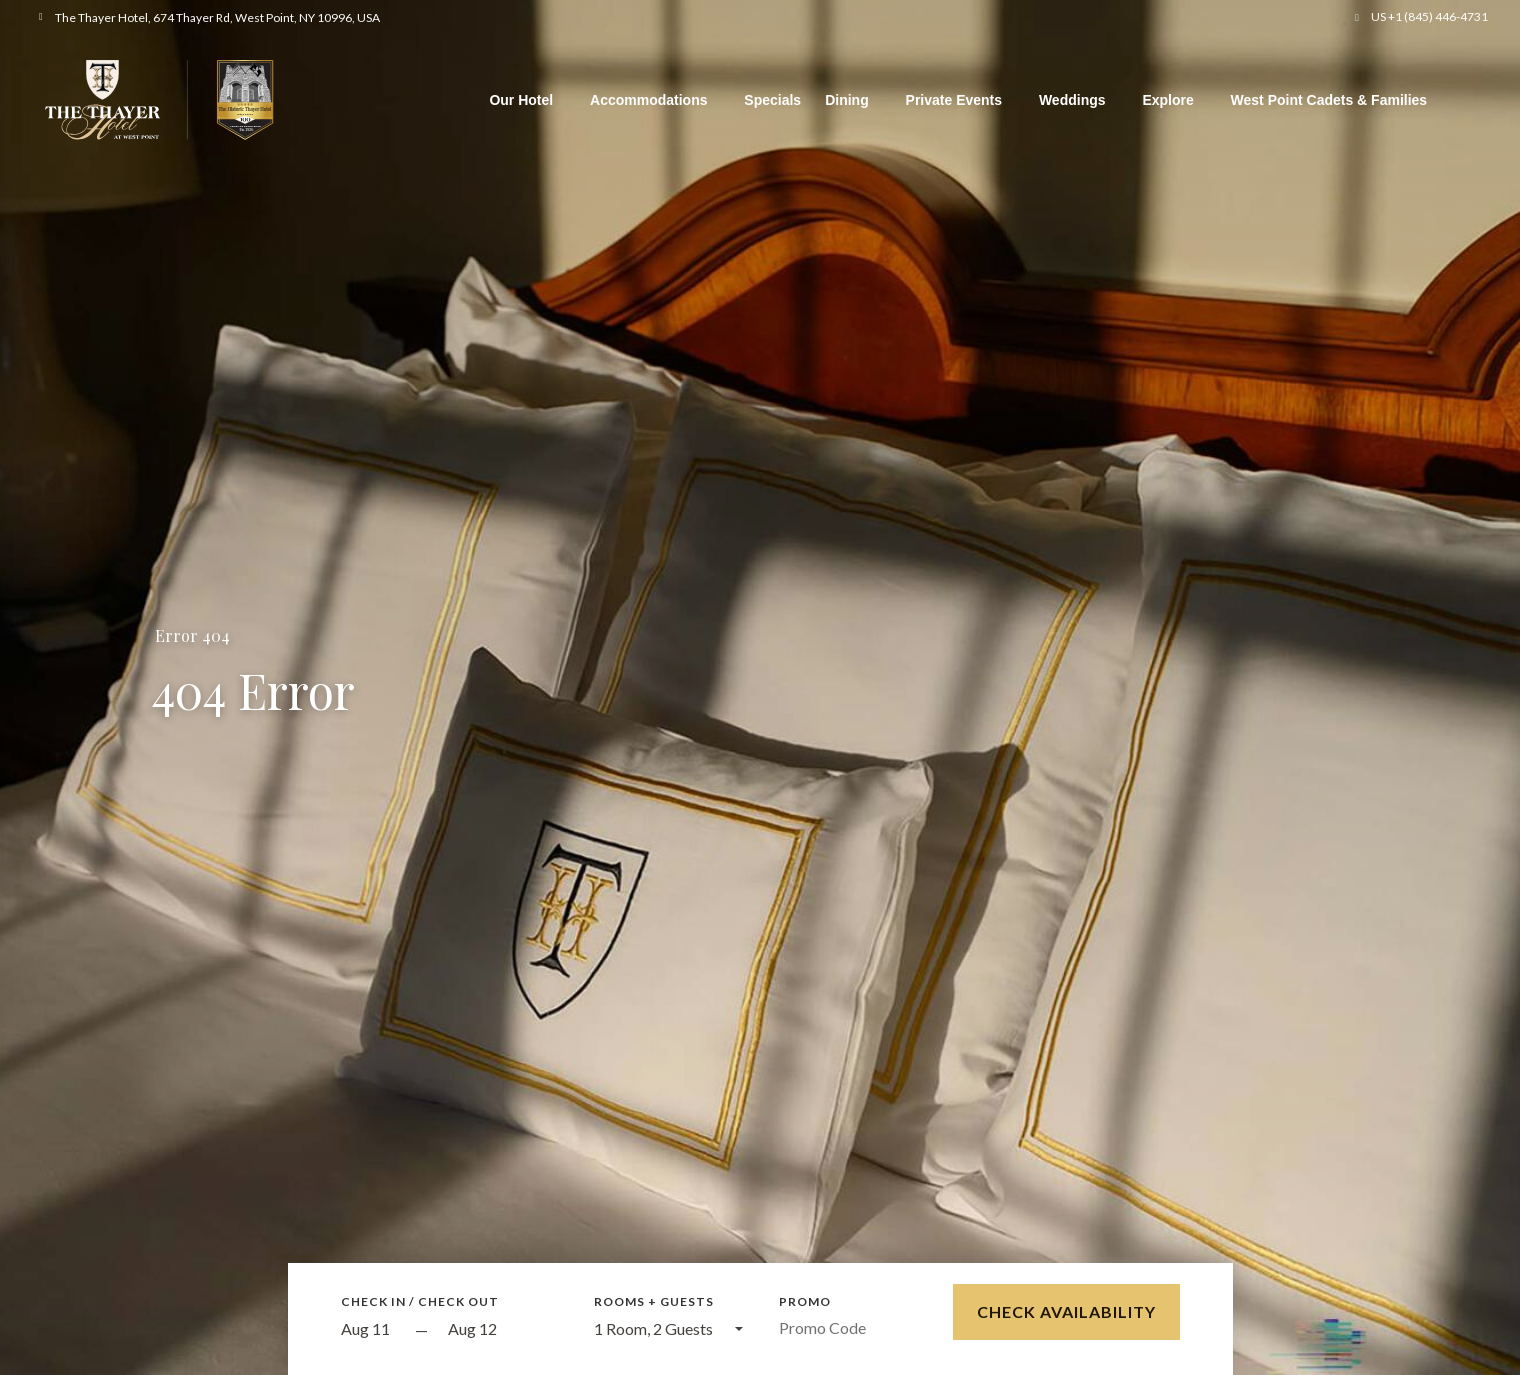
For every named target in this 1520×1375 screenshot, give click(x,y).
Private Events (954, 100)
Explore (1167, 100)
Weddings (1072, 100)
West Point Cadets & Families (1329, 100)
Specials (772, 100)
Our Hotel (521, 100)
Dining (847, 100)
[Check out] (503, 1329)
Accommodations (648, 100)
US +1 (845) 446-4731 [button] (1429, 16)
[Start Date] (373, 1329)
